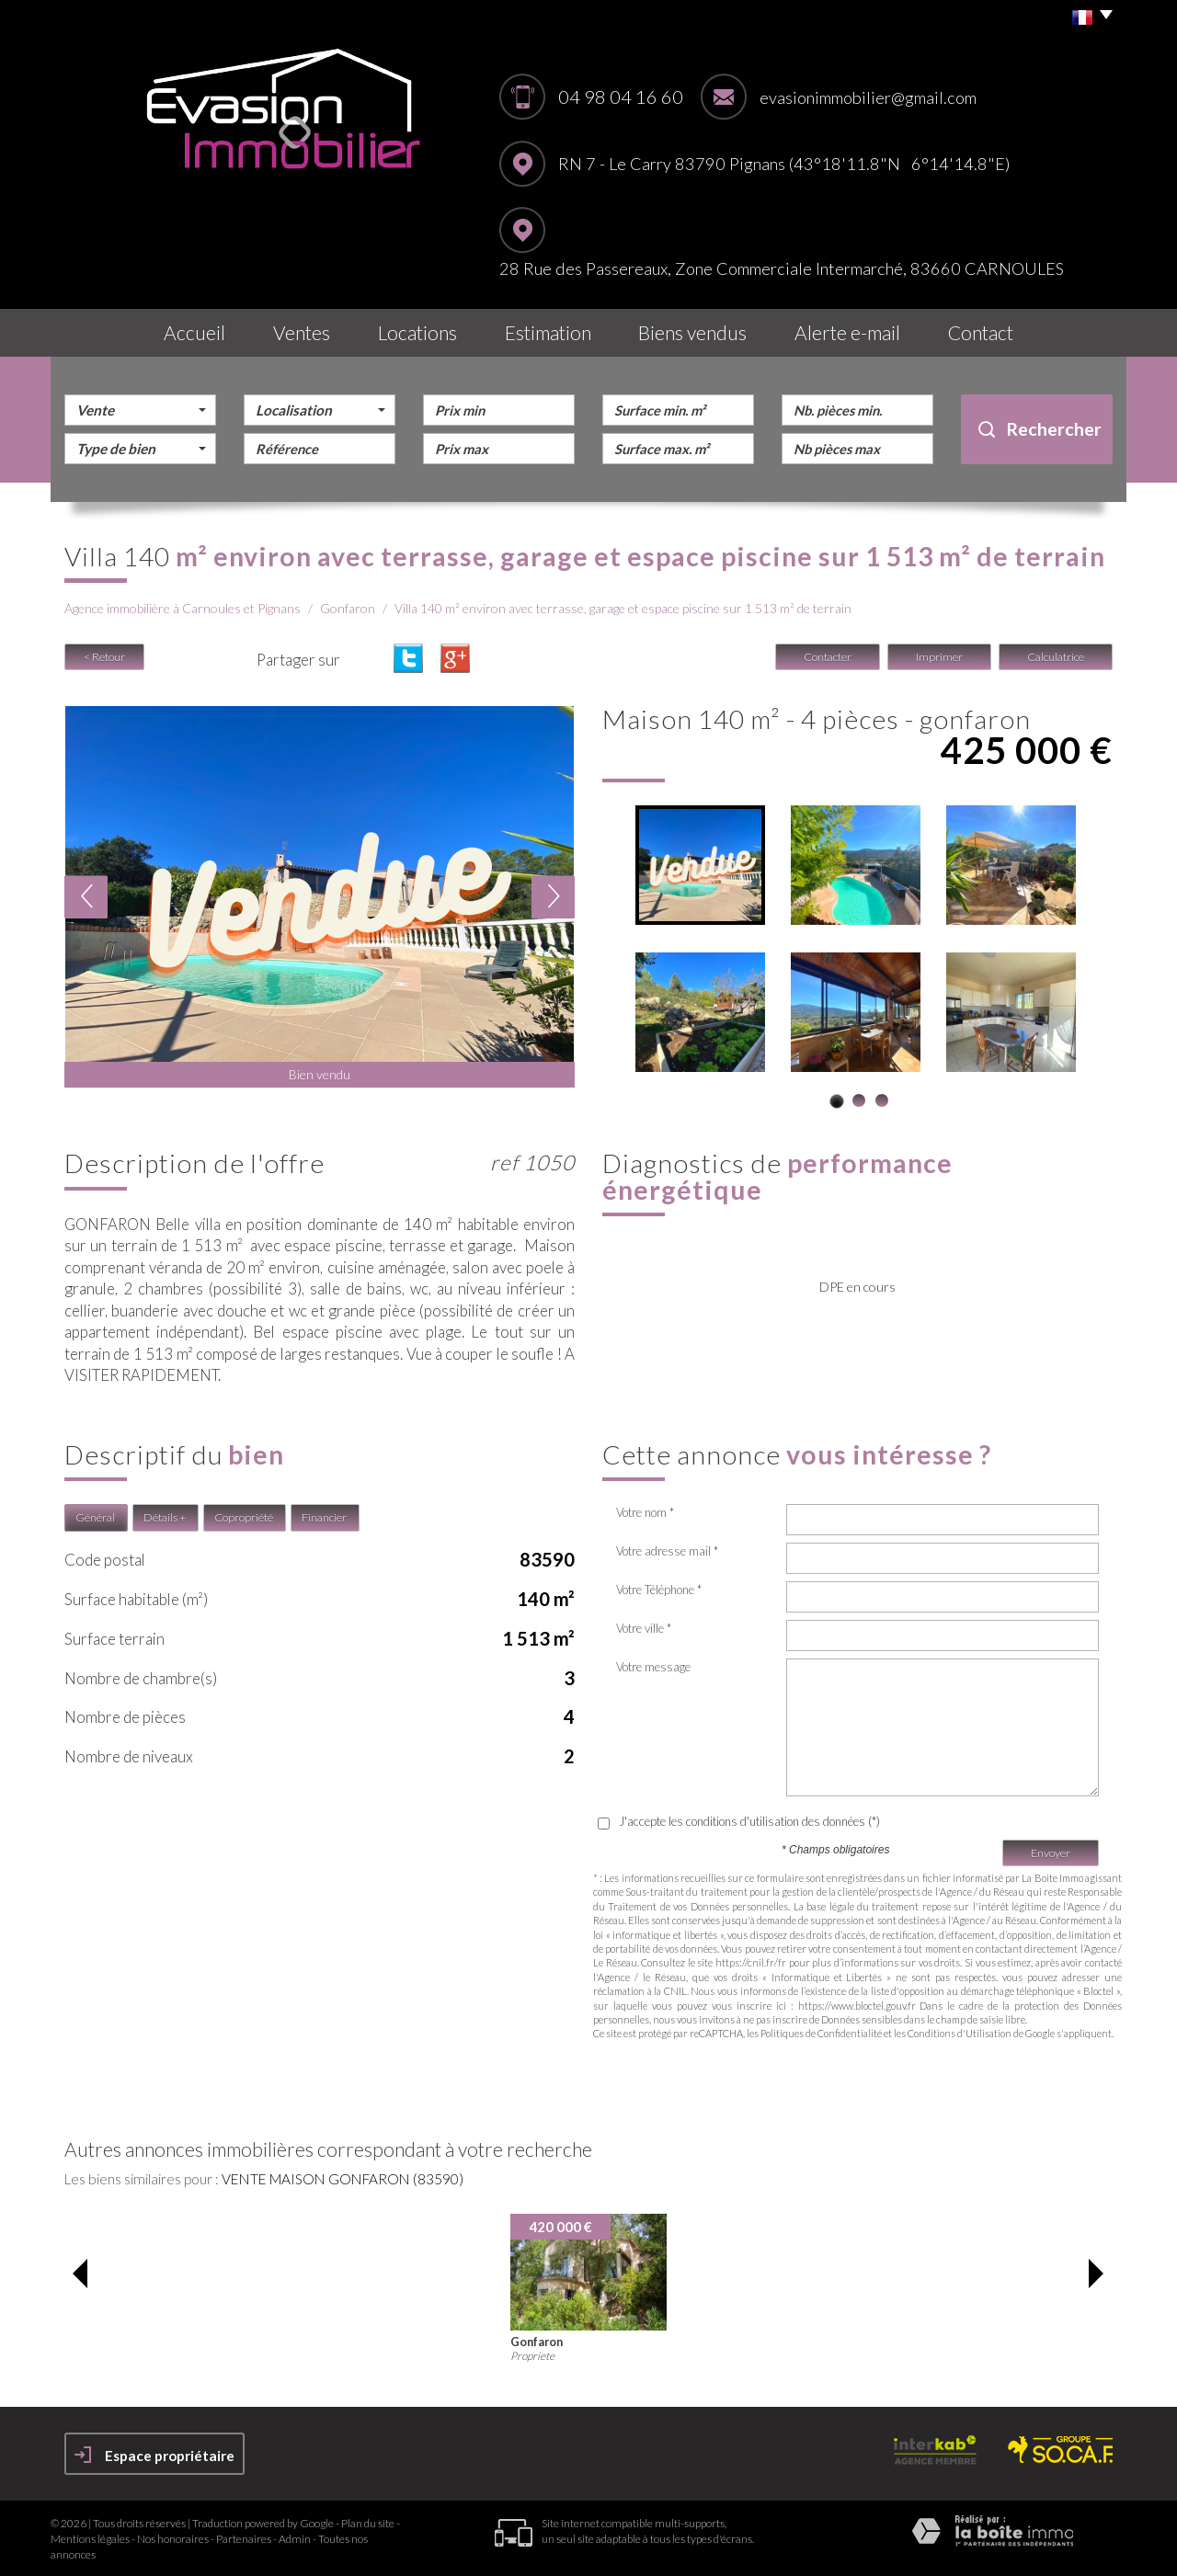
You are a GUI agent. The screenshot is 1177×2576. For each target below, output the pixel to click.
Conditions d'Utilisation (959, 2033)
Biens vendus (692, 332)
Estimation (548, 332)
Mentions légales (90, 2539)
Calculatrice (1055, 657)
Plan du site (367, 2523)
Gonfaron (347, 608)
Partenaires (243, 2539)
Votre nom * (645, 1512)
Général (95, 1517)
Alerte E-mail (847, 332)
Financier (324, 1517)
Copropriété (243, 1517)
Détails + (164, 1517)
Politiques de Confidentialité (821, 2033)
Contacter (827, 657)
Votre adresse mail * (667, 1551)
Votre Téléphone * (659, 1589)
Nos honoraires (173, 2539)
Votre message (653, 1666)
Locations (417, 332)
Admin (295, 2539)
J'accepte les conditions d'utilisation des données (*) (749, 1821)
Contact (980, 332)
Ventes (301, 332)
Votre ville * (643, 1628)
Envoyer (1050, 1853)
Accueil (194, 332)
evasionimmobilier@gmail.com (868, 97)
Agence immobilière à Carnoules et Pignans (182, 608)
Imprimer (939, 657)
